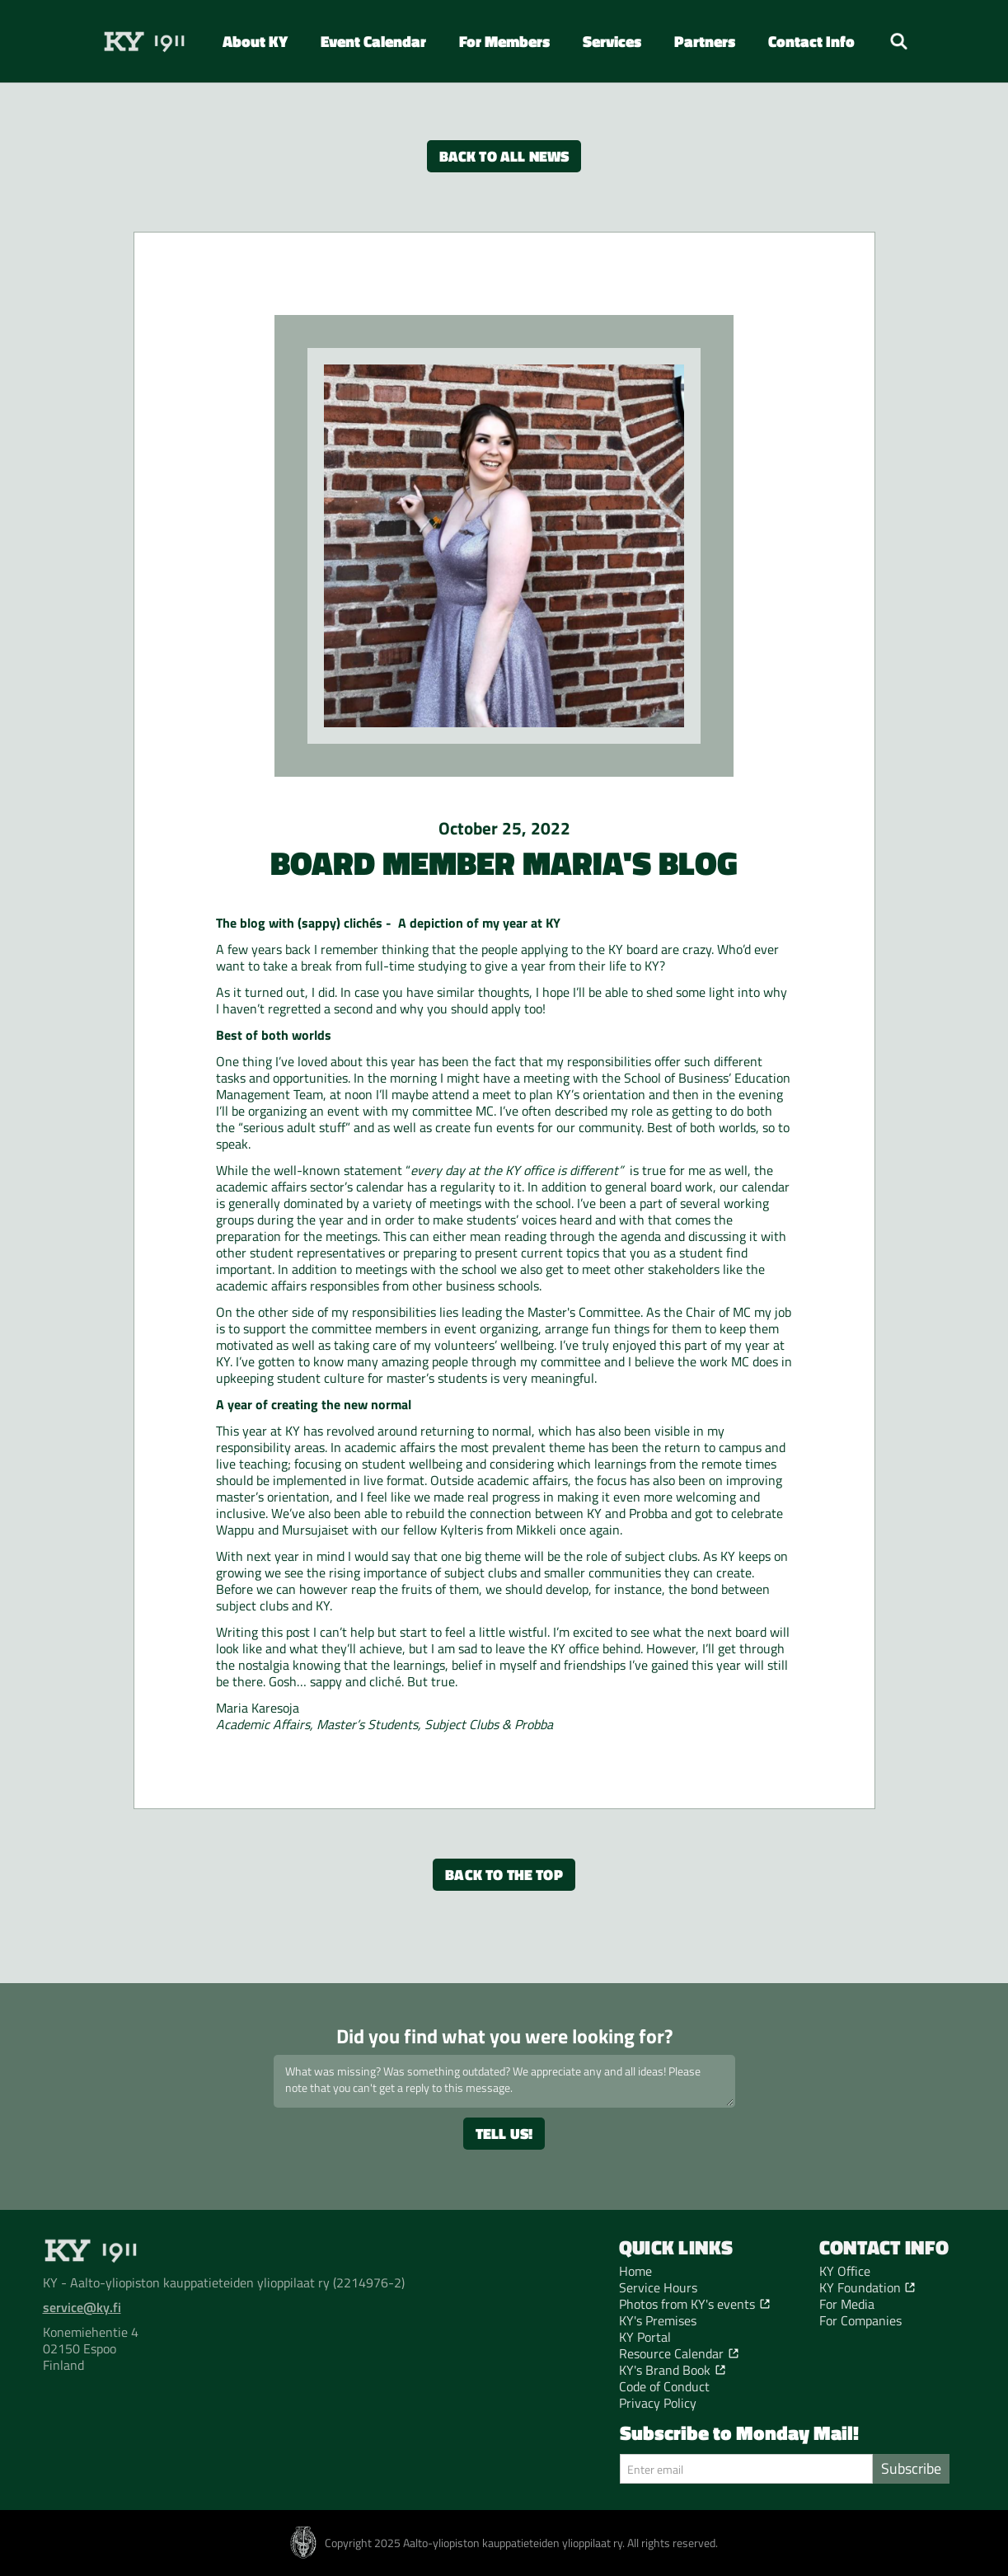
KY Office (844, 2271)
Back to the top (504, 1875)
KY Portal (645, 2337)
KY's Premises (657, 2320)
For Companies (860, 2320)
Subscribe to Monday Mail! (739, 2432)
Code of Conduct (664, 2386)
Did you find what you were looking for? (504, 2036)
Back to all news (504, 156)
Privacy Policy (657, 2403)
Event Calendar (373, 41)
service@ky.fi (82, 2307)
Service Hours (658, 2287)
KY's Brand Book (664, 2370)
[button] (255, 41)
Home (635, 2271)
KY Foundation (860, 2287)
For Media (846, 2304)
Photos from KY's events (687, 2304)
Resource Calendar (671, 2353)
